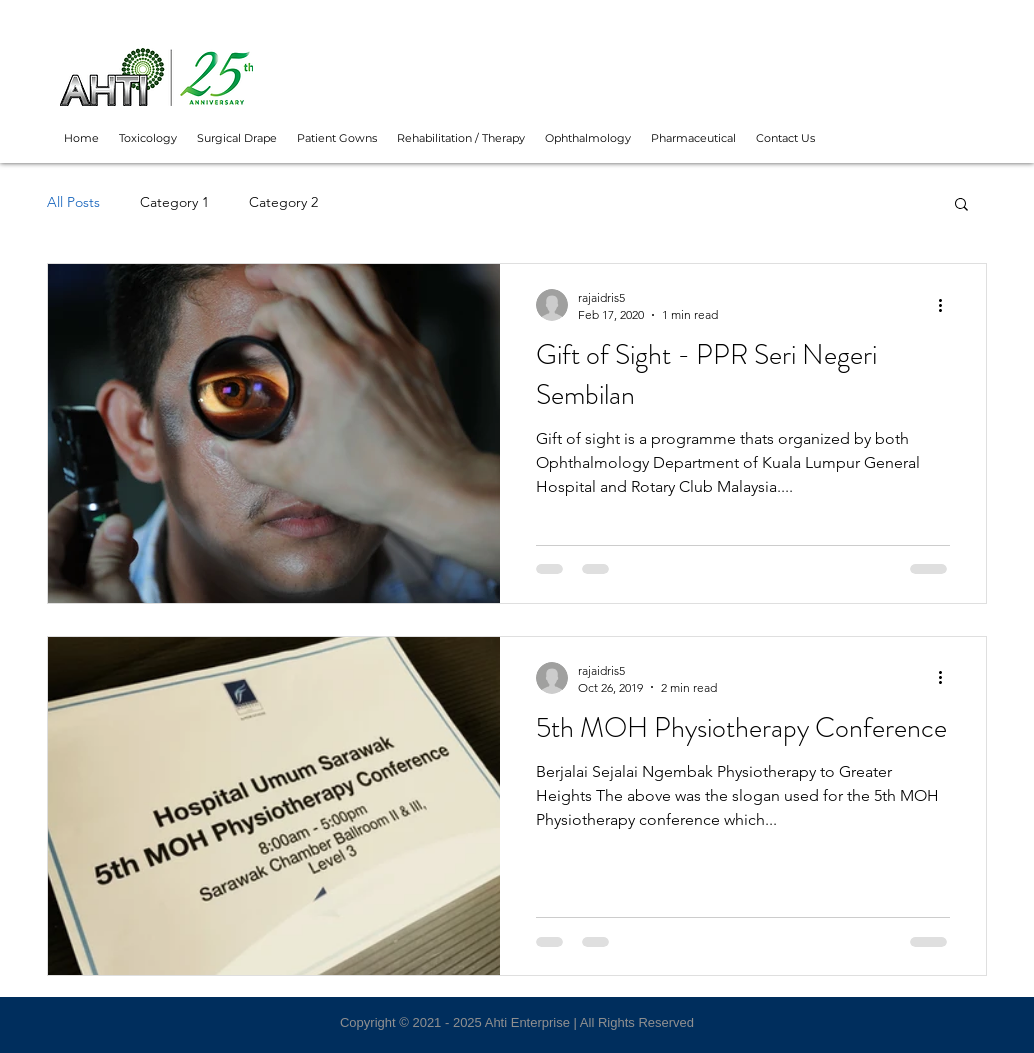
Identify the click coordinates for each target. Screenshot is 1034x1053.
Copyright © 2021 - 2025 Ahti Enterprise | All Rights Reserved (517, 1022)
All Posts (73, 202)
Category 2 (283, 202)
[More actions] (947, 305)
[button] (961, 205)
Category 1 (174, 202)
